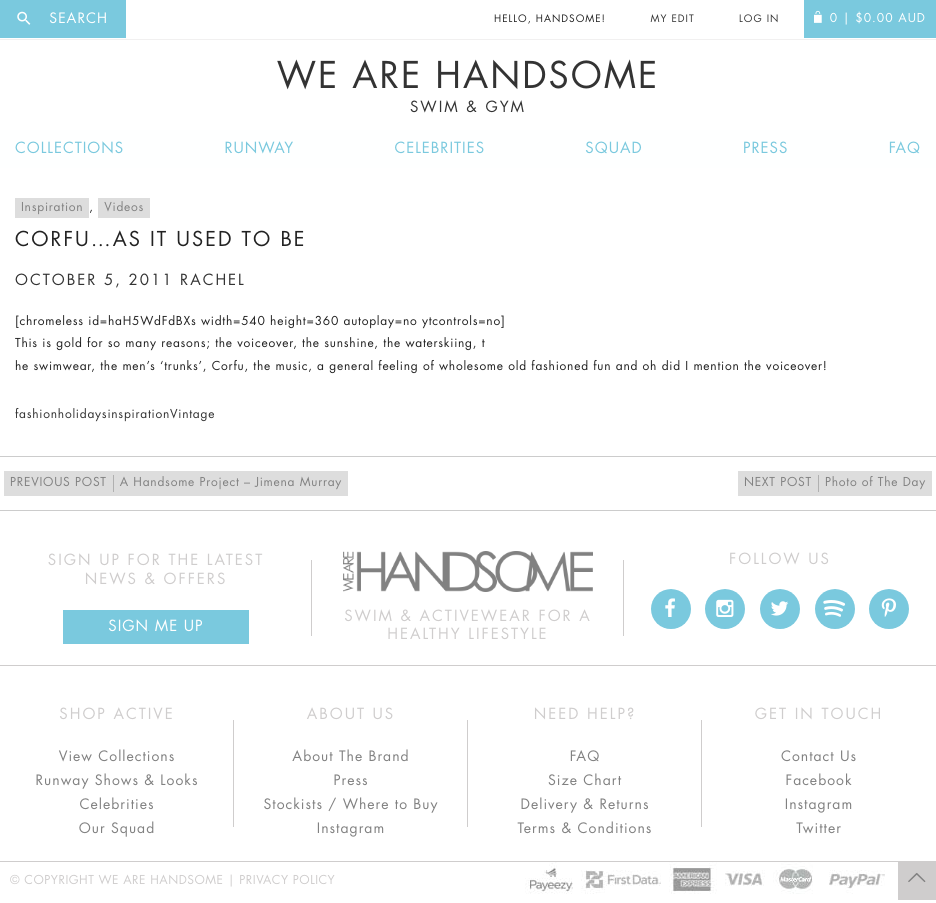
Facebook (818, 781)
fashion (36, 415)
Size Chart (585, 781)
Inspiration (52, 208)
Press (765, 148)
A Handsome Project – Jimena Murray (176, 483)
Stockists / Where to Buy (351, 805)
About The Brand (350, 757)
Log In (759, 19)
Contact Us (819, 757)
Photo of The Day (835, 483)
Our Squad (117, 829)
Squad (613, 148)
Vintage (192, 415)
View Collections (117, 757)
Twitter (819, 829)
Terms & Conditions (585, 829)
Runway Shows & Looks (117, 781)
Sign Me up (155, 626)
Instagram (351, 829)
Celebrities (439, 148)
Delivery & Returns (584, 805)
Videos (124, 208)
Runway (259, 148)
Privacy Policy (287, 881)
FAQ (905, 148)
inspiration (138, 415)
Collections (69, 148)
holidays (83, 415)
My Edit (672, 19)
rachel (213, 280)
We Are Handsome (468, 87)
